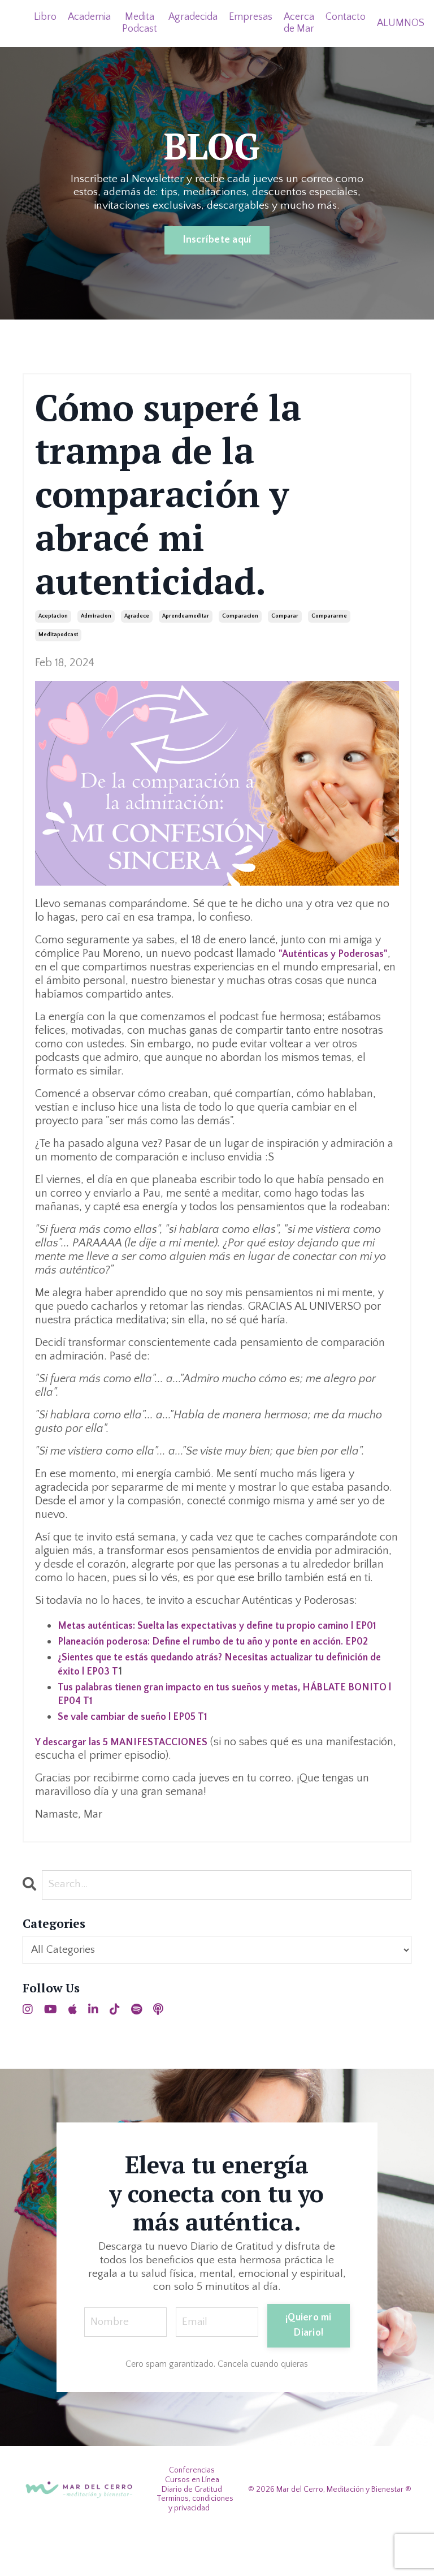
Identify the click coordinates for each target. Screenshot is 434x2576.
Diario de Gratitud (192, 2531)
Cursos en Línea (192, 2522)
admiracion (96, 617)
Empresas (252, 17)
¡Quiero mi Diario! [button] (310, 2360)
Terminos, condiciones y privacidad (195, 2546)
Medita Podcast (140, 23)
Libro (45, 17)
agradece (136, 617)
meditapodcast (58, 635)
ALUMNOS (403, 23)
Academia (89, 17)
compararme (329, 617)
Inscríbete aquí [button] (217, 240)
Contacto (347, 17)
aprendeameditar (185, 617)
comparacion (240, 617)
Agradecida (194, 17)
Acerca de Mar (300, 23)
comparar (284, 617)
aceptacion (53, 617)
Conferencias (192, 2513)
